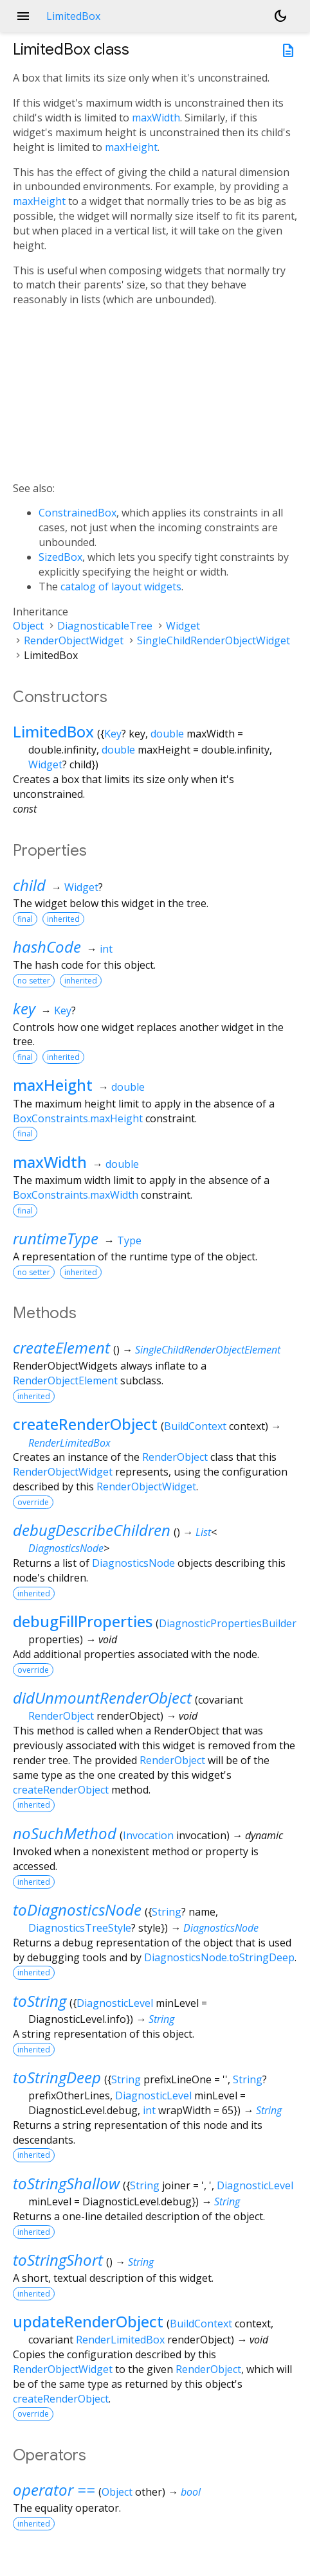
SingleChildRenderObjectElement (207, 1350)
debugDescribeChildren (91, 1529)
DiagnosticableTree (104, 626)
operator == (54, 2489)
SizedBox (60, 557)
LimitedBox (53, 731)
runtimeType (55, 1238)
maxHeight (131, 147)
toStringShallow (66, 2183)
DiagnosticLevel (115, 2003)
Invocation (148, 1835)
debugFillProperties (82, 1621)
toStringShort (58, 2259)
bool (191, 2492)
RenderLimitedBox (69, 1443)
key (24, 1008)
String (166, 1912)
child (29, 884)
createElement (61, 1347)
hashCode (47, 946)
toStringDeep (57, 2077)
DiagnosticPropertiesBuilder (227, 1623)
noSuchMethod (64, 1833)
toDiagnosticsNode (77, 1909)
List (203, 1532)
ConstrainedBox (77, 513)
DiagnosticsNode (66, 1548)
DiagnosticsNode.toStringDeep (219, 1957)
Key (113, 734)
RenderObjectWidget (73, 640)
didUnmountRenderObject (102, 1697)
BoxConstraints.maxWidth (75, 1195)
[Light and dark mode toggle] (280, 16)
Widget (183, 626)
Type (129, 1240)
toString (39, 2000)
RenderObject (175, 1457)
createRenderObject (85, 1423)
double (167, 734)
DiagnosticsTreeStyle (79, 1928)
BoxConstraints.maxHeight (78, 1118)
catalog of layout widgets (120, 586)
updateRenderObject (88, 2321)
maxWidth (156, 117)
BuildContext (195, 1426)
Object (28, 626)
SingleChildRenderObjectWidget (213, 640)
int (106, 949)
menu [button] (23, 16)
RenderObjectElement (65, 1380)
